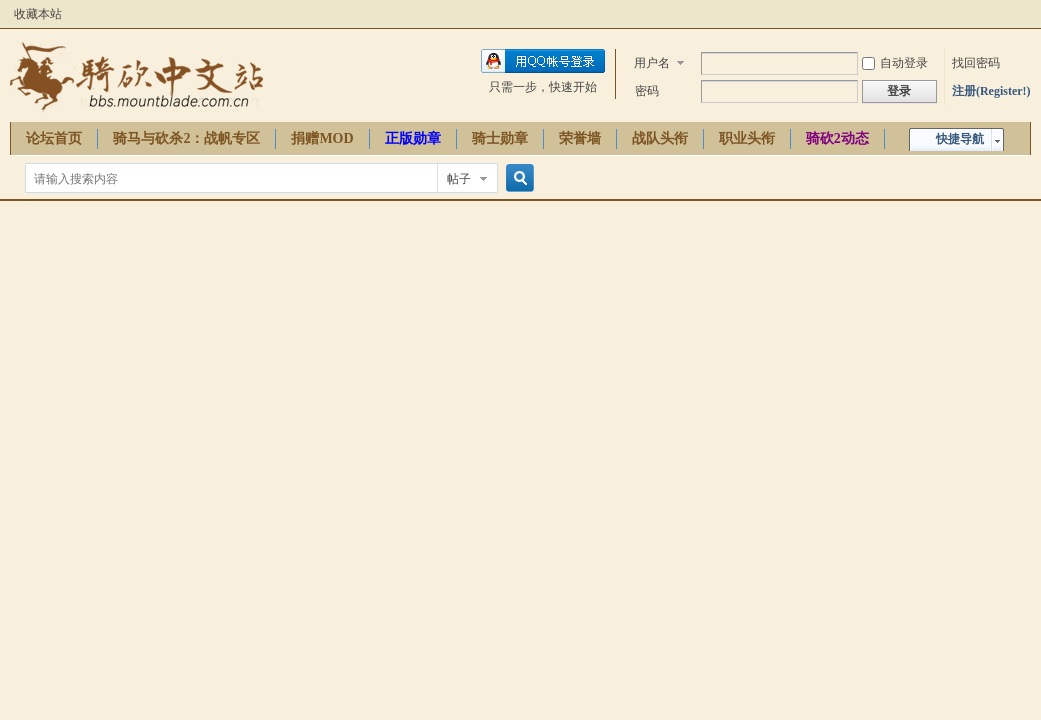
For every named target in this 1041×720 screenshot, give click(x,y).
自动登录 (895, 63)
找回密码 (976, 63)
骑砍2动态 (837, 138)
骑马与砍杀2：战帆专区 (186, 138)
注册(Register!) (991, 91)
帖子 (459, 179)
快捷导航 (960, 139)
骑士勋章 (500, 138)
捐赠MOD (322, 138)
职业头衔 (747, 138)
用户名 (652, 63)
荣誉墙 (580, 138)
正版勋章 (413, 138)
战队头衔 (660, 138)
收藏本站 (38, 14)
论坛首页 (54, 138)
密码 (647, 91)
